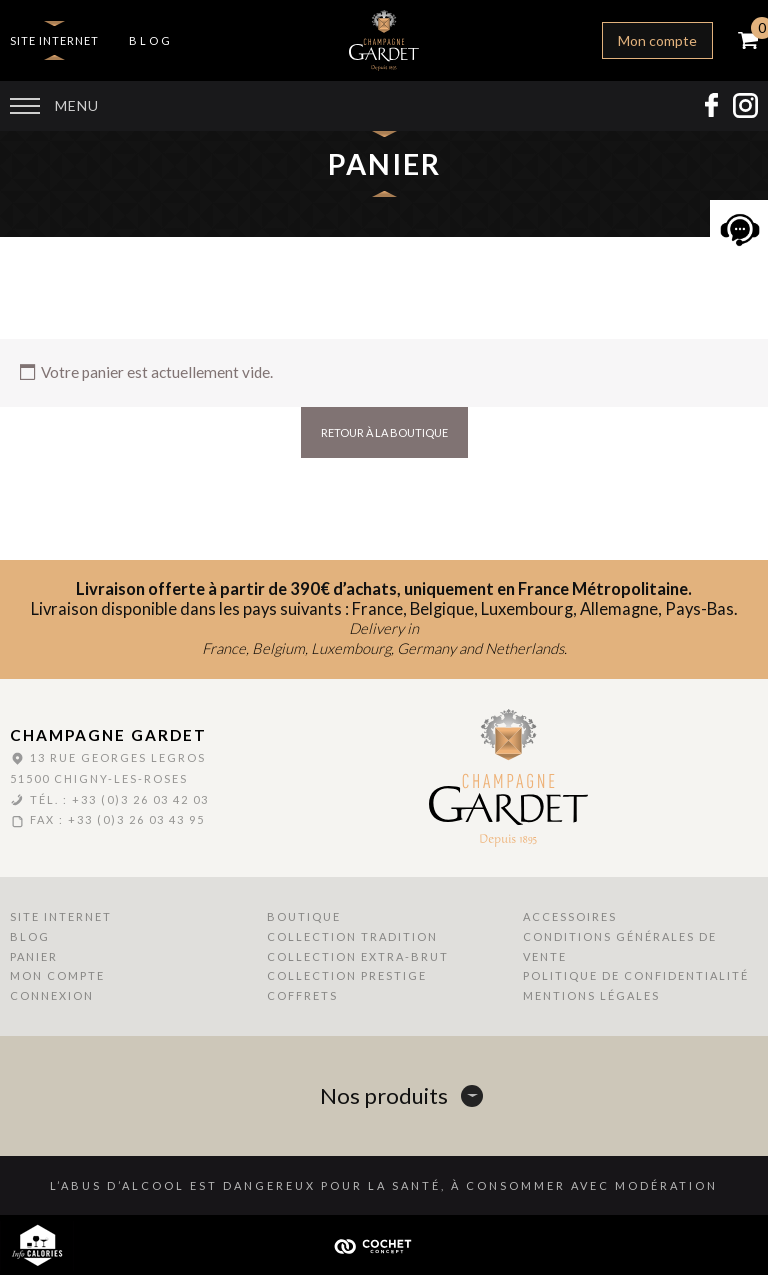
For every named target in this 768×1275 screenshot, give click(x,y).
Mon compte (657, 40)
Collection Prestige (347, 975)
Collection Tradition (352, 936)
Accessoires (570, 916)
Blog (151, 40)
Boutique (304, 916)
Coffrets (302, 995)
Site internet (54, 40)
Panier (34, 956)
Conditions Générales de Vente (620, 946)
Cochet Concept (384, 1245)
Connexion (52, 995)
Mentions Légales (591, 995)
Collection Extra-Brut (358, 956)
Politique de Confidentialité (636, 975)
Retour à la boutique (384, 432)
